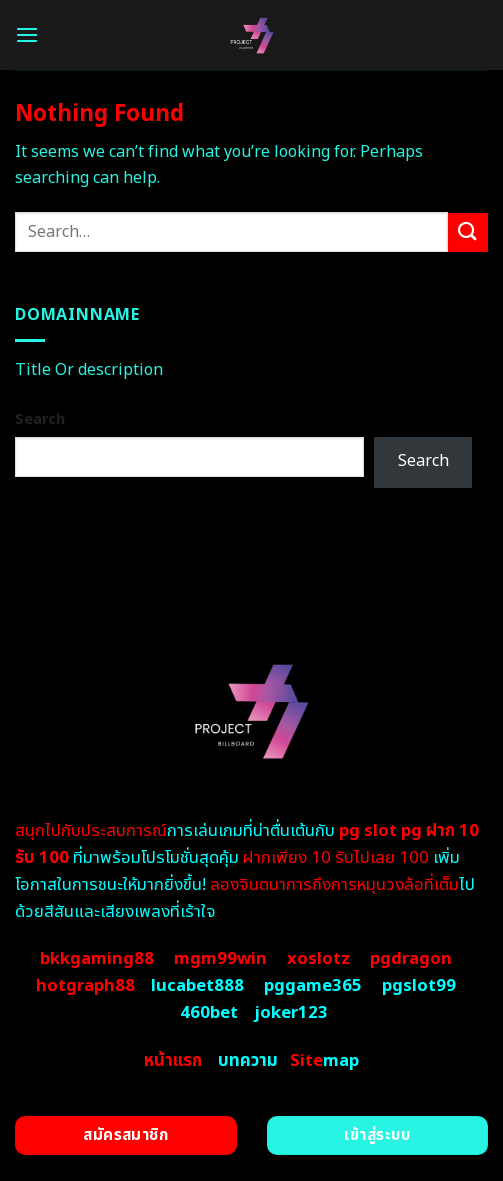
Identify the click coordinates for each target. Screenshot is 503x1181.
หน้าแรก (173, 1061)
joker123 (291, 1013)
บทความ (248, 1061)
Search (40, 419)
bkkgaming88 (97, 959)
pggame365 (313, 986)
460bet (209, 1013)
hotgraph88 (85, 986)
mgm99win (220, 959)
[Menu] (27, 34)
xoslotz (318, 959)
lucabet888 (197, 986)
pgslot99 (419, 986)
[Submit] (468, 232)
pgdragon (411, 959)
